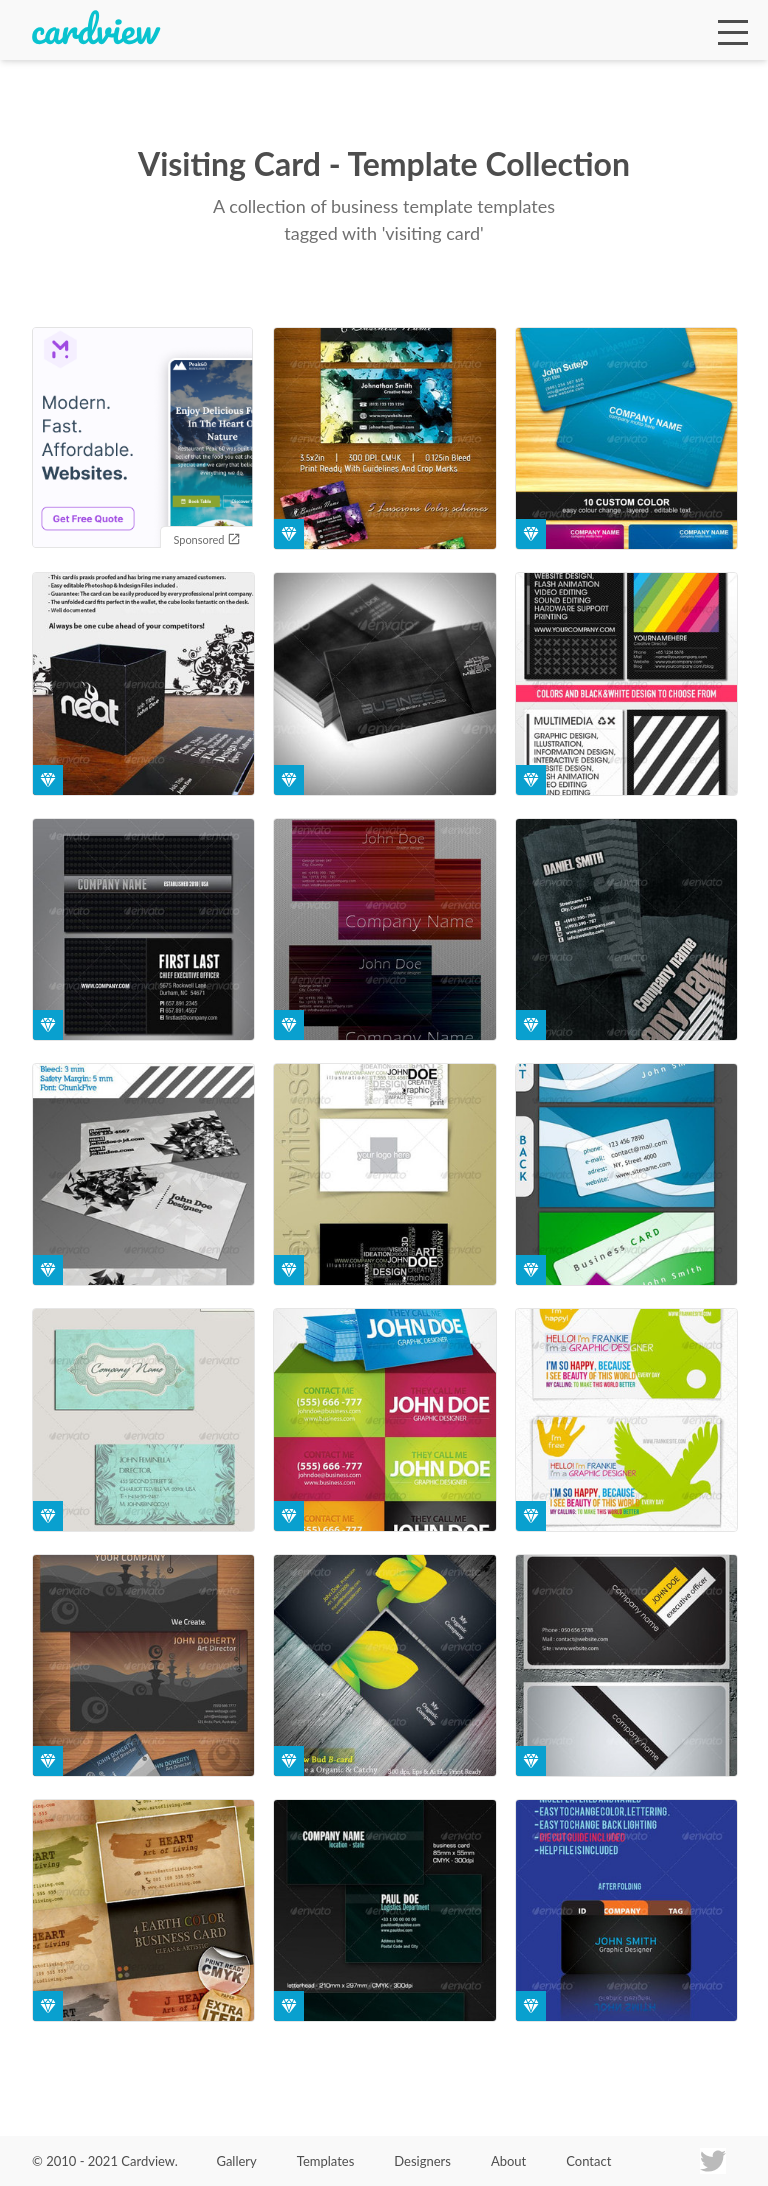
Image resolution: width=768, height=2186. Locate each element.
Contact (588, 2161)
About (508, 2161)
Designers (422, 2161)
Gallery (236, 2161)
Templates (326, 2161)
